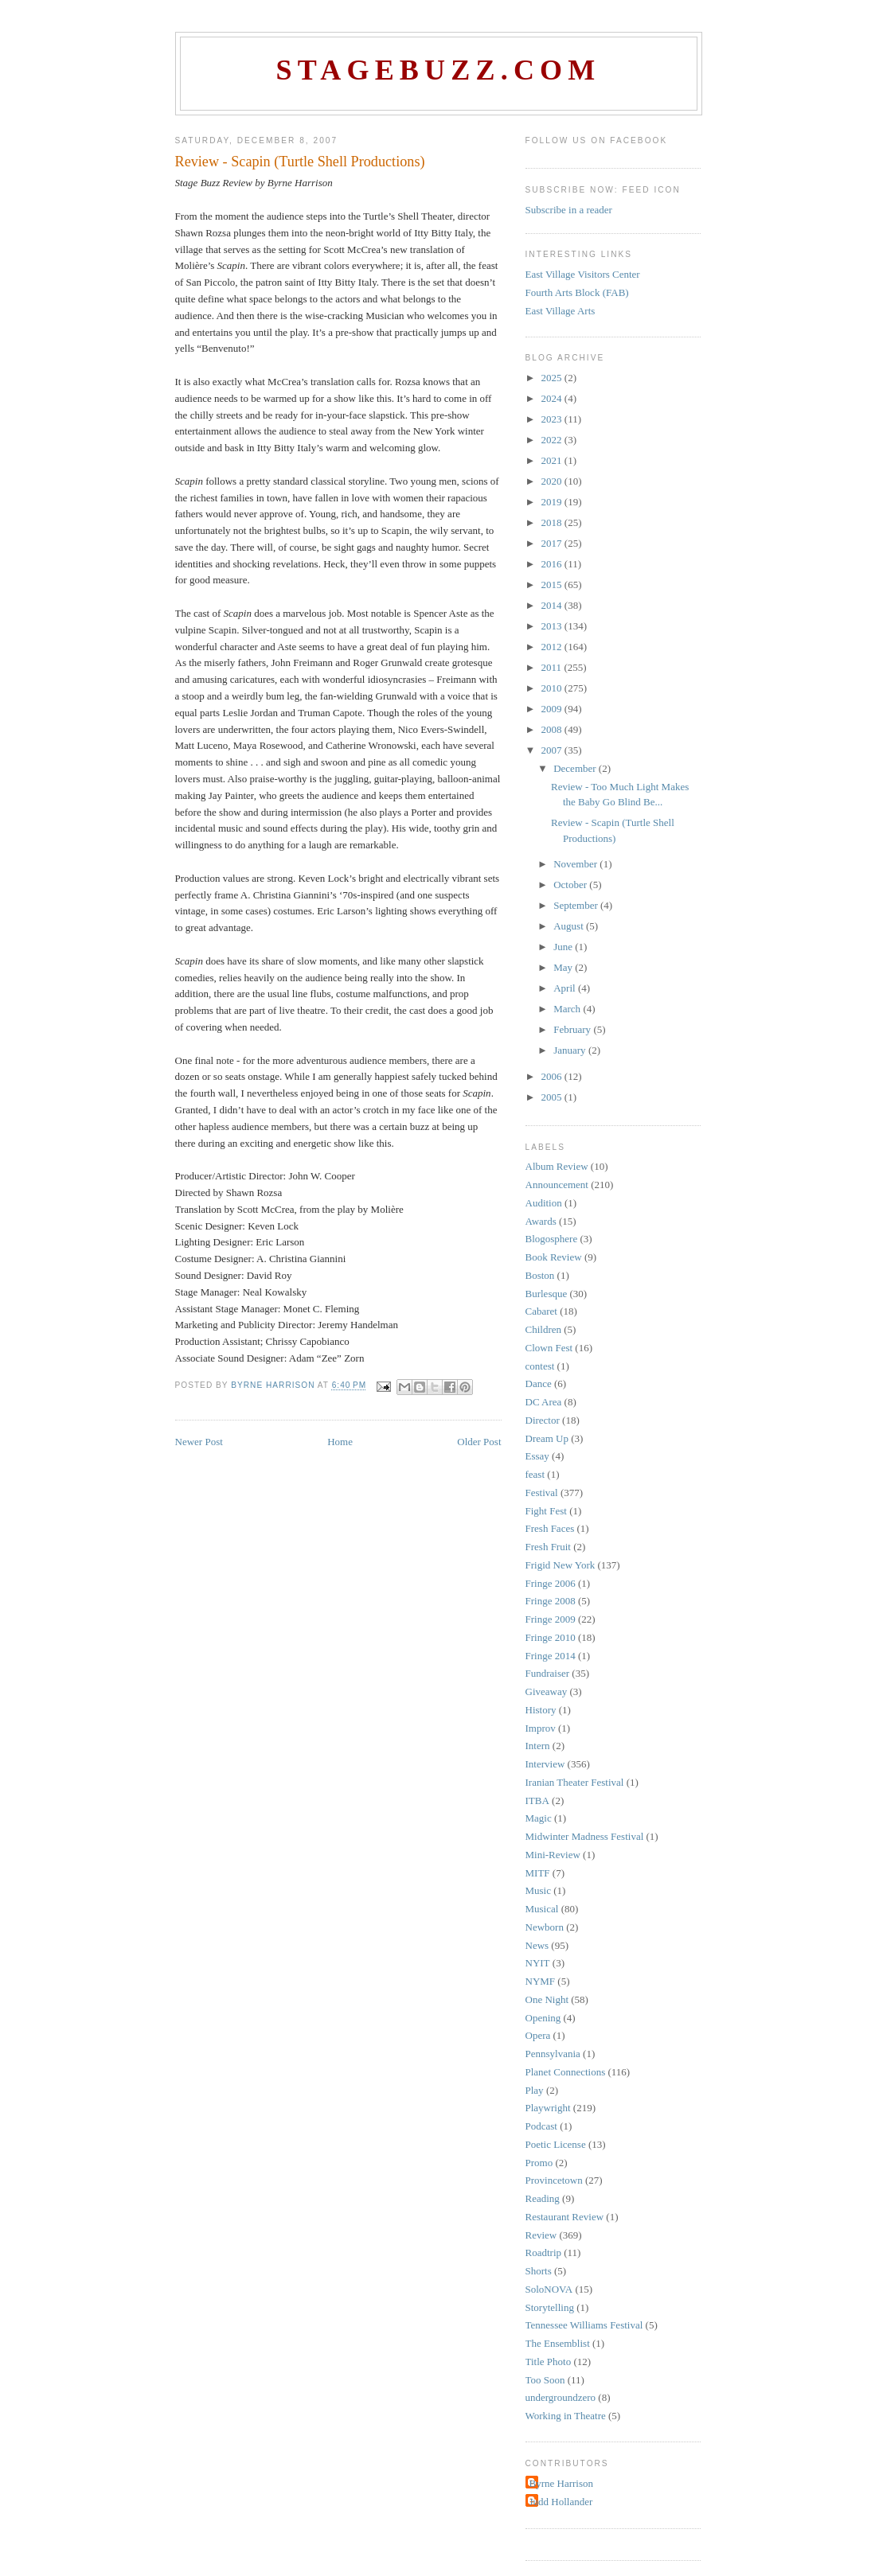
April (565, 988)
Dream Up (547, 1438)
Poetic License (555, 2144)
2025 (552, 378)
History (541, 1710)
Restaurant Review (564, 2217)
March (568, 1009)
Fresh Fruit (548, 1547)
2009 (552, 709)
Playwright (548, 2108)
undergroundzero (560, 2397)
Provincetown (554, 2180)
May (564, 967)
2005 (552, 1097)
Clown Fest (549, 1348)
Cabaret (541, 1311)
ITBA (537, 1800)
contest (540, 1366)
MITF (537, 1873)
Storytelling (549, 2307)
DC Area (543, 1402)
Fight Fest (546, 1511)
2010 (552, 688)
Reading (542, 2198)
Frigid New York (560, 1565)
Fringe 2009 (550, 1619)
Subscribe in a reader (568, 210)
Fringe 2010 (550, 1637)
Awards (541, 1221)
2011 (552, 667)
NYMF (540, 1981)
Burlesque (546, 1294)
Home (340, 1442)
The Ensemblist (557, 2343)
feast (535, 1474)
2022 (552, 440)
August (569, 926)
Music (538, 1890)
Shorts (538, 2271)
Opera (538, 2035)
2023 (552, 419)
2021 (552, 460)
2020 (552, 481)
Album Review (556, 1166)
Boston (540, 1275)
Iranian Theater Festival (574, 1782)
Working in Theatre (565, 2416)
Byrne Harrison (561, 2483)
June (564, 947)
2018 (552, 522)
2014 (552, 605)
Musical (542, 1909)
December (576, 768)
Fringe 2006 (550, 1583)
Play (534, 2090)
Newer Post (199, 1442)
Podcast (541, 2126)
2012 (552, 647)
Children (543, 1329)
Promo (539, 2163)
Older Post (479, 1442)
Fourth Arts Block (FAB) (577, 292)
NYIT (537, 1963)
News (537, 1945)
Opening (543, 2018)
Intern (537, 1746)
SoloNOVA (549, 2289)
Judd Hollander (561, 2502)
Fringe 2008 (550, 1601)
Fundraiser (547, 1673)
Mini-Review (552, 1855)
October (571, 884)
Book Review (553, 1257)
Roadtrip (543, 2252)
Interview (545, 1764)
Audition (543, 1203)
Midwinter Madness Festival (584, 1836)
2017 (552, 543)
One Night (547, 1999)
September (576, 905)
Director (542, 1420)
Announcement (556, 1185)
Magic (538, 1818)
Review (541, 2235)
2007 (552, 750)
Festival (541, 1492)
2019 (552, 502)
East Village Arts (560, 311)
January (570, 1050)
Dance (538, 1383)
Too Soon (545, 2380)
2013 (552, 626)
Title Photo (548, 2362)
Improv (540, 1728)
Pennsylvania (552, 2054)
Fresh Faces (550, 1528)
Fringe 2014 (550, 1656)
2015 (552, 584)
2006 (552, 1076)
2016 (552, 564)
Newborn (544, 1927)
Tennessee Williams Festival (584, 2325)
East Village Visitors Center (582, 274)
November (576, 864)
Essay (537, 1456)
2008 (552, 729)
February (573, 1029)
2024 (552, 398)
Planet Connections (565, 2072)
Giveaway (546, 1691)
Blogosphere (551, 1239)
